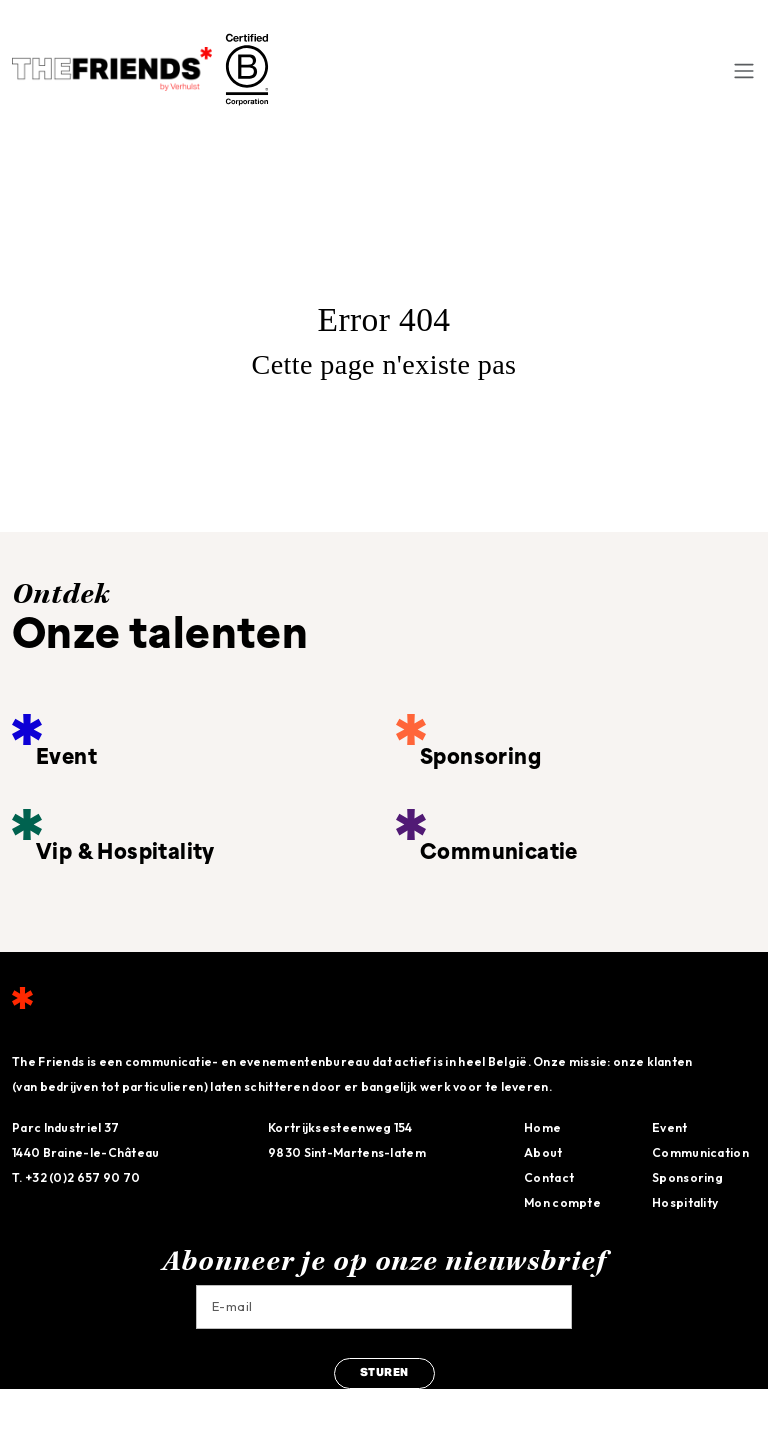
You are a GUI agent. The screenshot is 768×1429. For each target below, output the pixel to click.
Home (542, 1127)
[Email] (384, 1307)
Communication (700, 1152)
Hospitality (685, 1202)
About (543, 1152)
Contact (549, 1177)
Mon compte (562, 1202)
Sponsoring (687, 1177)
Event (670, 1127)
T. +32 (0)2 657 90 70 (76, 1177)
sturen (384, 1373)
